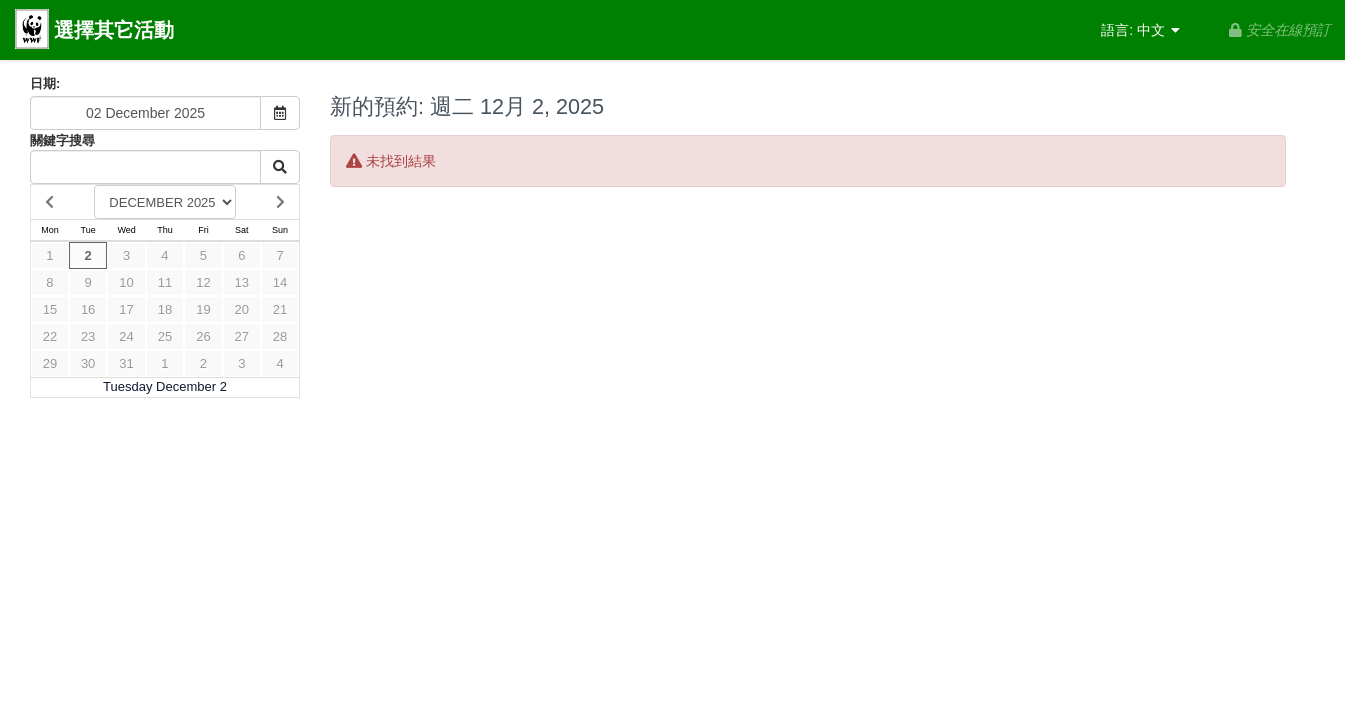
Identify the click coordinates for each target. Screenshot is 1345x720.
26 (203, 336)
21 (280, 309)
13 (242, 282)
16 (88, 309)
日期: (45, 83)
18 (165, 309)
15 (50, 309)
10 (126, 282)
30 (88, 363)
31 (126, 363)
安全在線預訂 (1279, 30)
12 (203, 282)
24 (126, 336)
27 (242, 336)
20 (242, 309)
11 (165, 282)
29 (50, 363)
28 (280, 336)
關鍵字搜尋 (62, 140)
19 (203, 309)
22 (50, 336)
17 (126, 309)
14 (280, 282)
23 (88, 336)
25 (165, 336)
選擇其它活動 (94, 31)
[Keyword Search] (145, 167)
